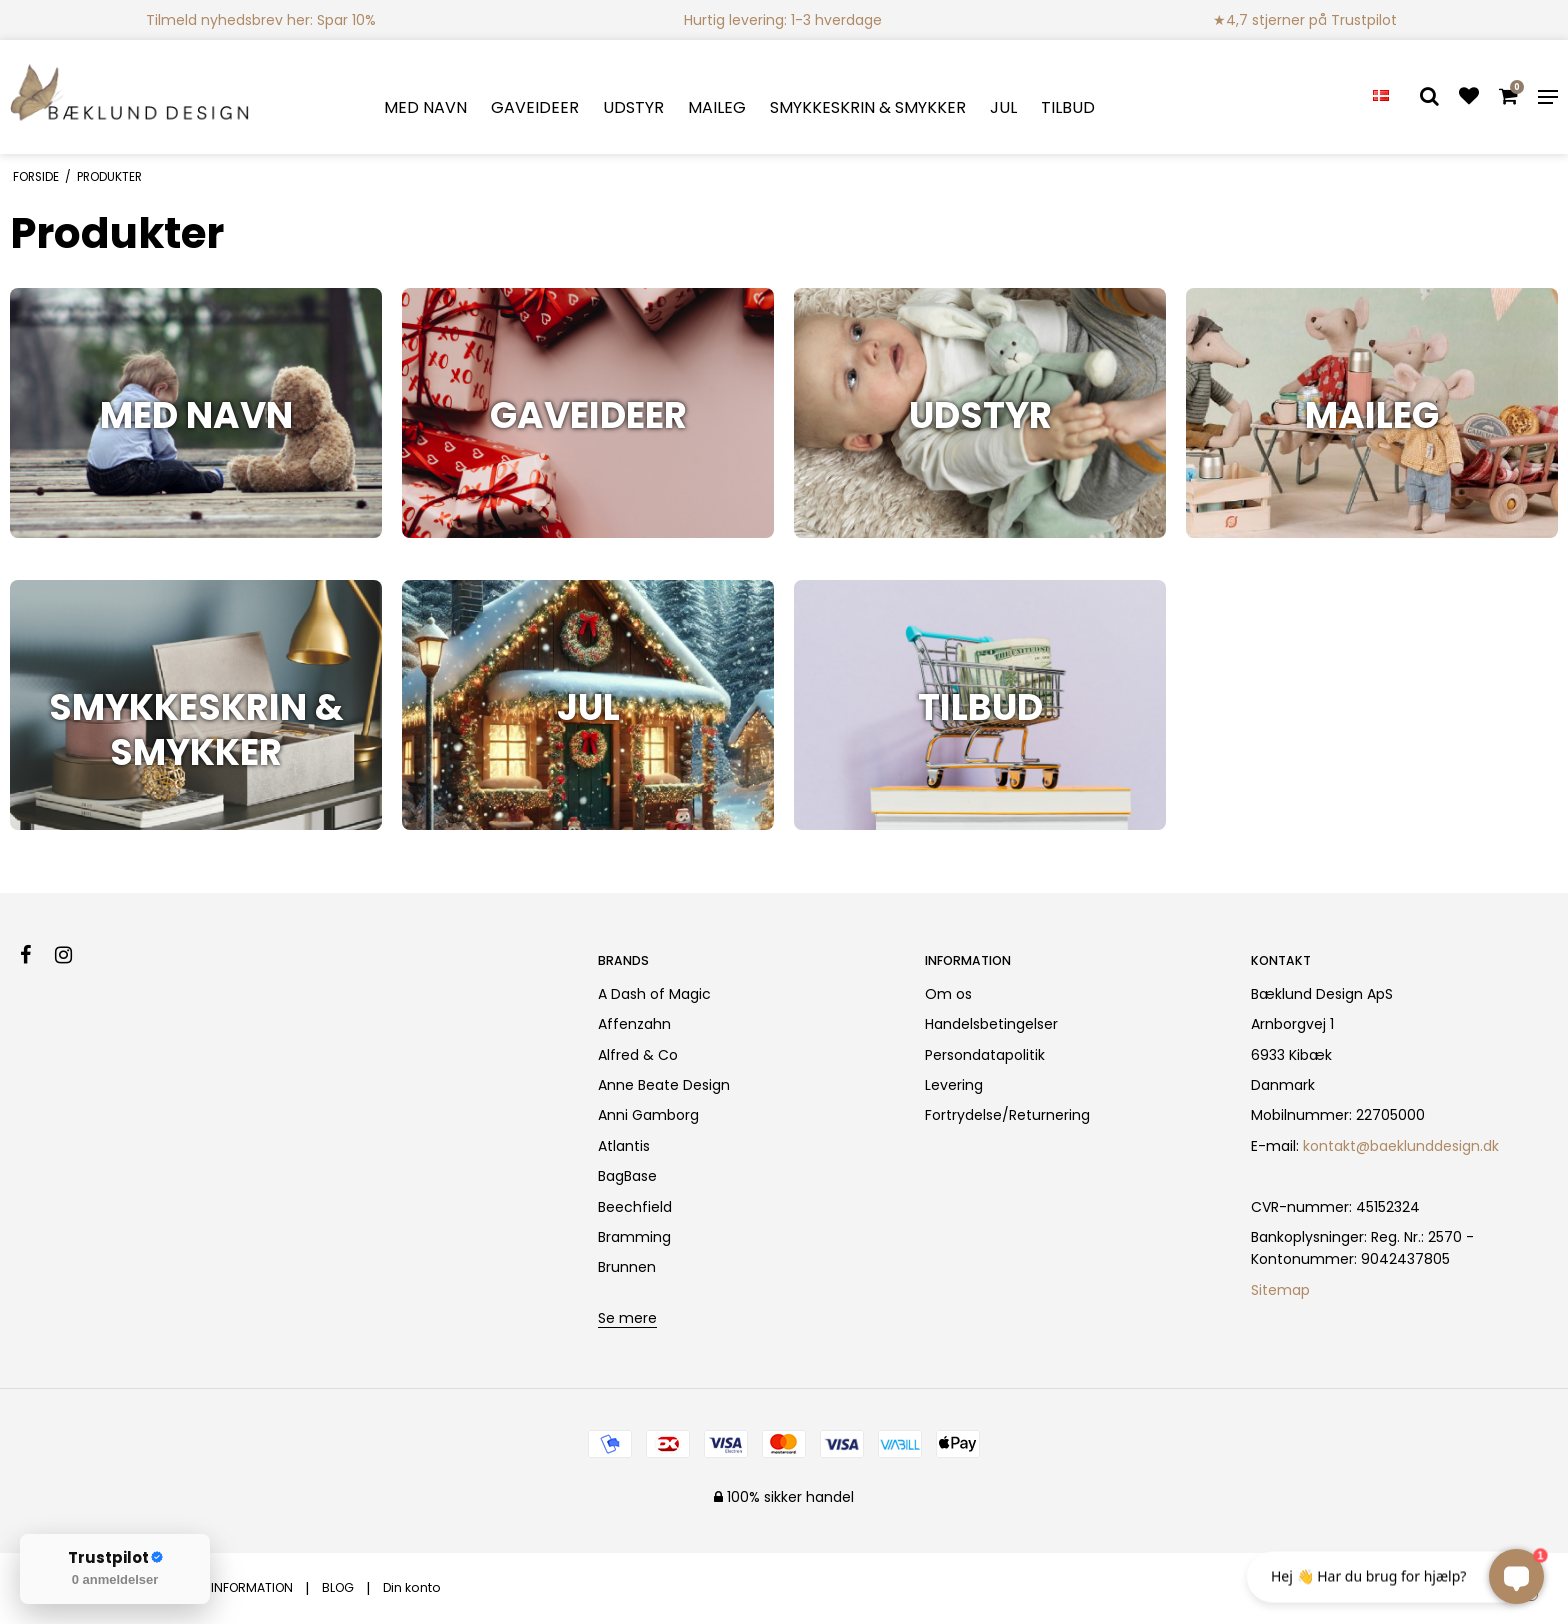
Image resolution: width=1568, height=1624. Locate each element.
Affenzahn (634, 1024)
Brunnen (627, 1267)
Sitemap (1280, 1290)
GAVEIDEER (535, 107)
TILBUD (1068, 107)
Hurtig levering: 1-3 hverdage (783, 20)
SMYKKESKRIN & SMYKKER (868, 107)
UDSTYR (633, 107)
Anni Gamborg (648, 1115)
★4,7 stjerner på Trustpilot (1305, 20)
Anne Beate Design (664, 1085)
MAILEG (717, 107)
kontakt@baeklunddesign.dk (1401, 1146)
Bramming (634, 1237)
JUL (1003, 107)
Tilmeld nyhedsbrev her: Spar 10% (261, 20)
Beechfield (635, 1207)
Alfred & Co (638, 1055)
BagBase (627, 1176)
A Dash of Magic (654, 994)
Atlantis (624, 1146)
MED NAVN (425, 107)
